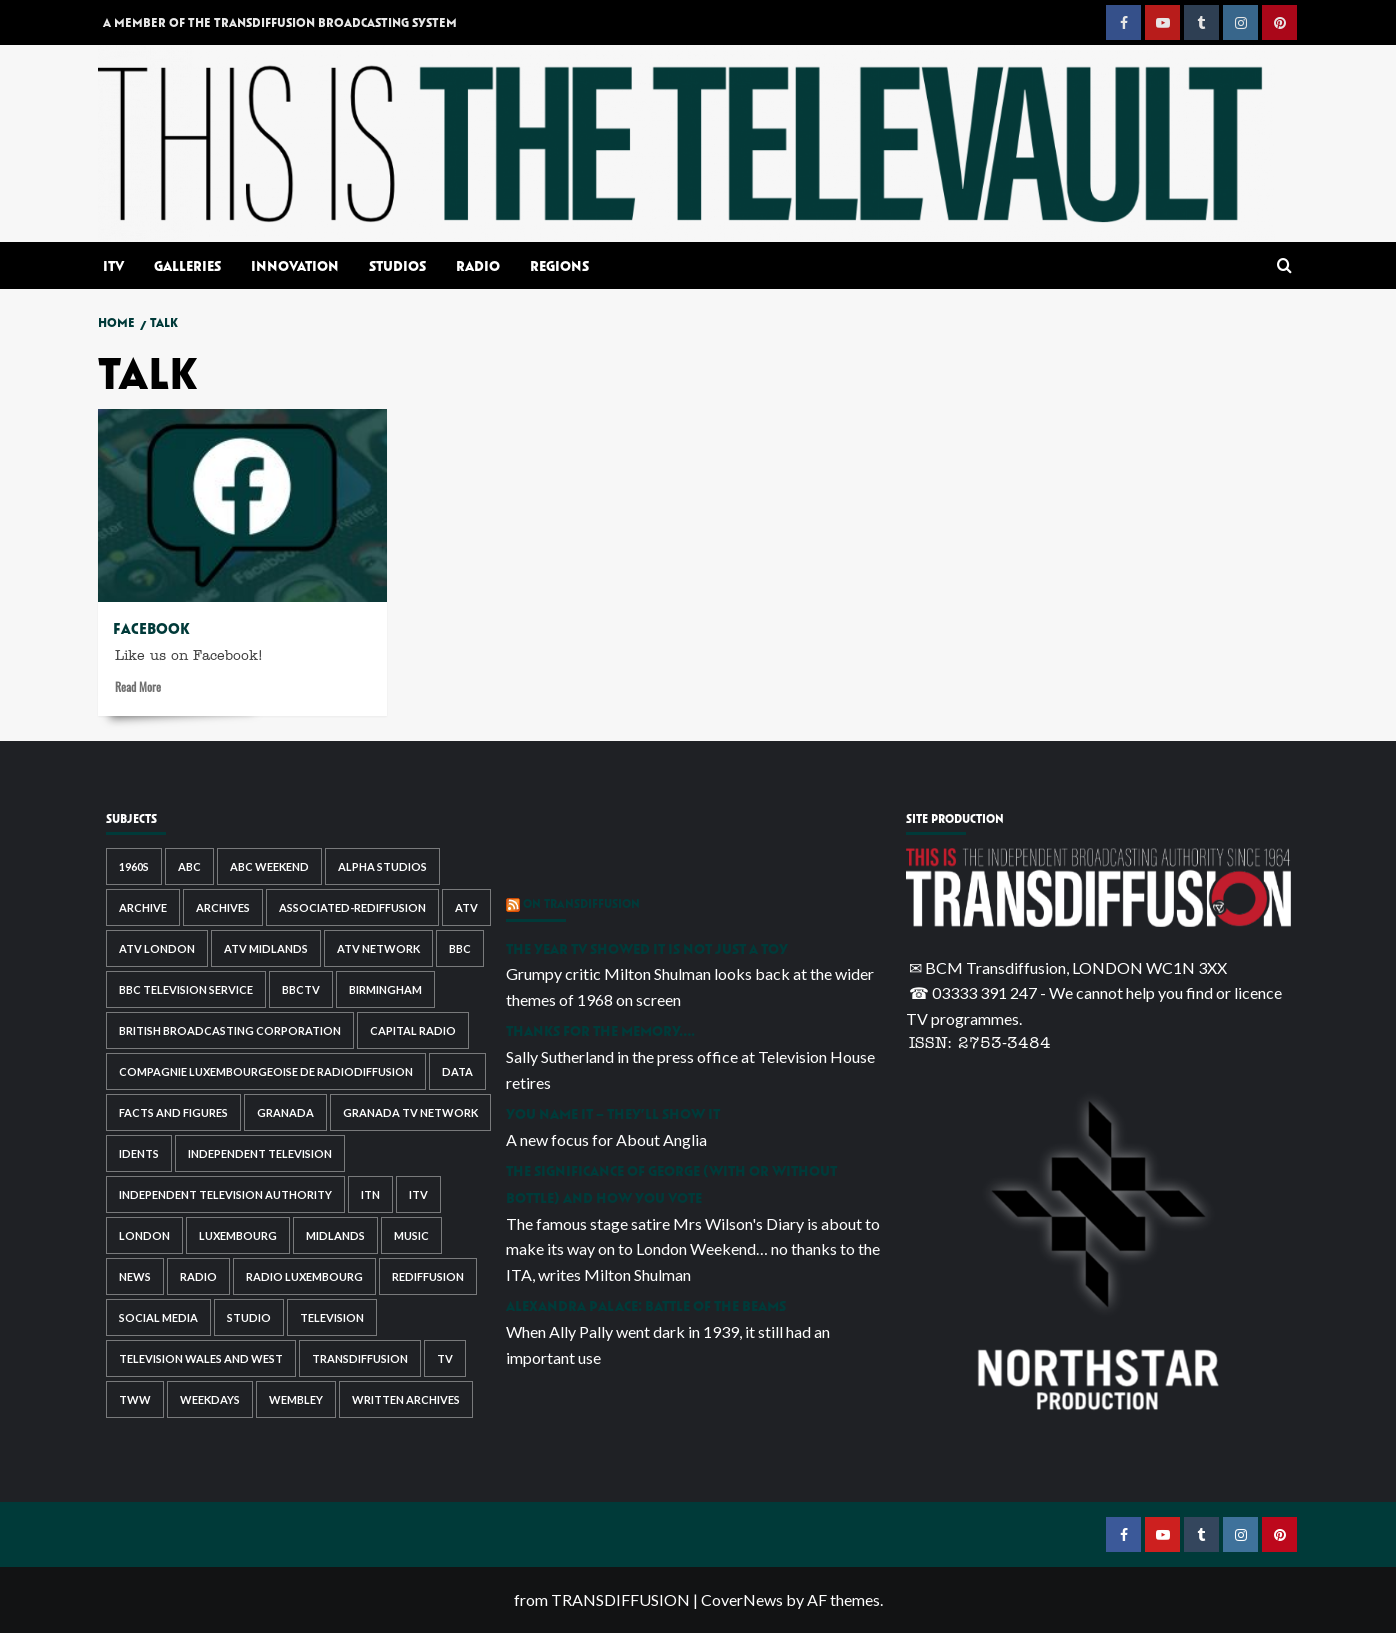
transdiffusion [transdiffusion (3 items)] (360, 1358)
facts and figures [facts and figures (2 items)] (173, 1112)
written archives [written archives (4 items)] (406, 1399)
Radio (478, 265)
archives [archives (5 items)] (223, 907)
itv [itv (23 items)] (418, 1194)
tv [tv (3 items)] (445, 1358)
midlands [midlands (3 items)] (335, 1235)
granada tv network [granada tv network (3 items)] (410, 1112)
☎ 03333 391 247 (973, 992)
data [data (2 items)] (457, 1071)
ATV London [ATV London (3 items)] (157, 948)
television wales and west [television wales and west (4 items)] (201, 1358)
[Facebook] (242, 505)
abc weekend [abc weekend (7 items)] (269, 866)
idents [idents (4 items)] (139, 1153)
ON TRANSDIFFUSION (581, 903)
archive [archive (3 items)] (143, 907)
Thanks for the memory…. (600, 1030)
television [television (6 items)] (332, 1317)
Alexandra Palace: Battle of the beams (646, 1305)
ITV (113, 265)
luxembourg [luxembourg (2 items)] (238, 1235)
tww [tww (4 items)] (135, 1399)
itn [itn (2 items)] (370, 1194)
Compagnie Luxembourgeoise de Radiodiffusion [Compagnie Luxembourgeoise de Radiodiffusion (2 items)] (266, 1071)
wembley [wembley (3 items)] (296, 1399)
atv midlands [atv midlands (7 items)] (266, 948)
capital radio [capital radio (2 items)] (413, 1030)
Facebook (151, 628)
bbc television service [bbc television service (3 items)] (186, 989)
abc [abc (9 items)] (189, 866)
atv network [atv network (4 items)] (378, 948)
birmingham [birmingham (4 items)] (385, 989)
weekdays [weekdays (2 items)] (210, 1399)
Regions (559, 265)
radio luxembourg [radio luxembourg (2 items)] (304, 1276)
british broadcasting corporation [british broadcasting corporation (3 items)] (230, 1030)
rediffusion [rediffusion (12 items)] (428, 1276)
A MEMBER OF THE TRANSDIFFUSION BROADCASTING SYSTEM (280, 22)
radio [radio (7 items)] (198, 1276)
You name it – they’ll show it (613, 1113)
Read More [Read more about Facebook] (138, 689)
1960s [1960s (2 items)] (134, 866)
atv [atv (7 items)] (466, 907)
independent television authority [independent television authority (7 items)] (225, 1194)
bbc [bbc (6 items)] (460, 948)
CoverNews (742, 1599)
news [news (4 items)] (135, 1276)
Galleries (187, 265)
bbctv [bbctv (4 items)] (301, 989)
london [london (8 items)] (144, 1235)
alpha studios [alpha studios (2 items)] (382, 866)
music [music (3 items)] (411, 1235)
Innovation (295, 265)
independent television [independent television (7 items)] (260, 1153)
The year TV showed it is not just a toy (647, 948)
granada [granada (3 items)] (285, 1112)
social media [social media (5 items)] (158, 1317)
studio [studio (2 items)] (249, 1317)
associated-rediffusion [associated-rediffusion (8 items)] (352, 907)
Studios (397, 265)
